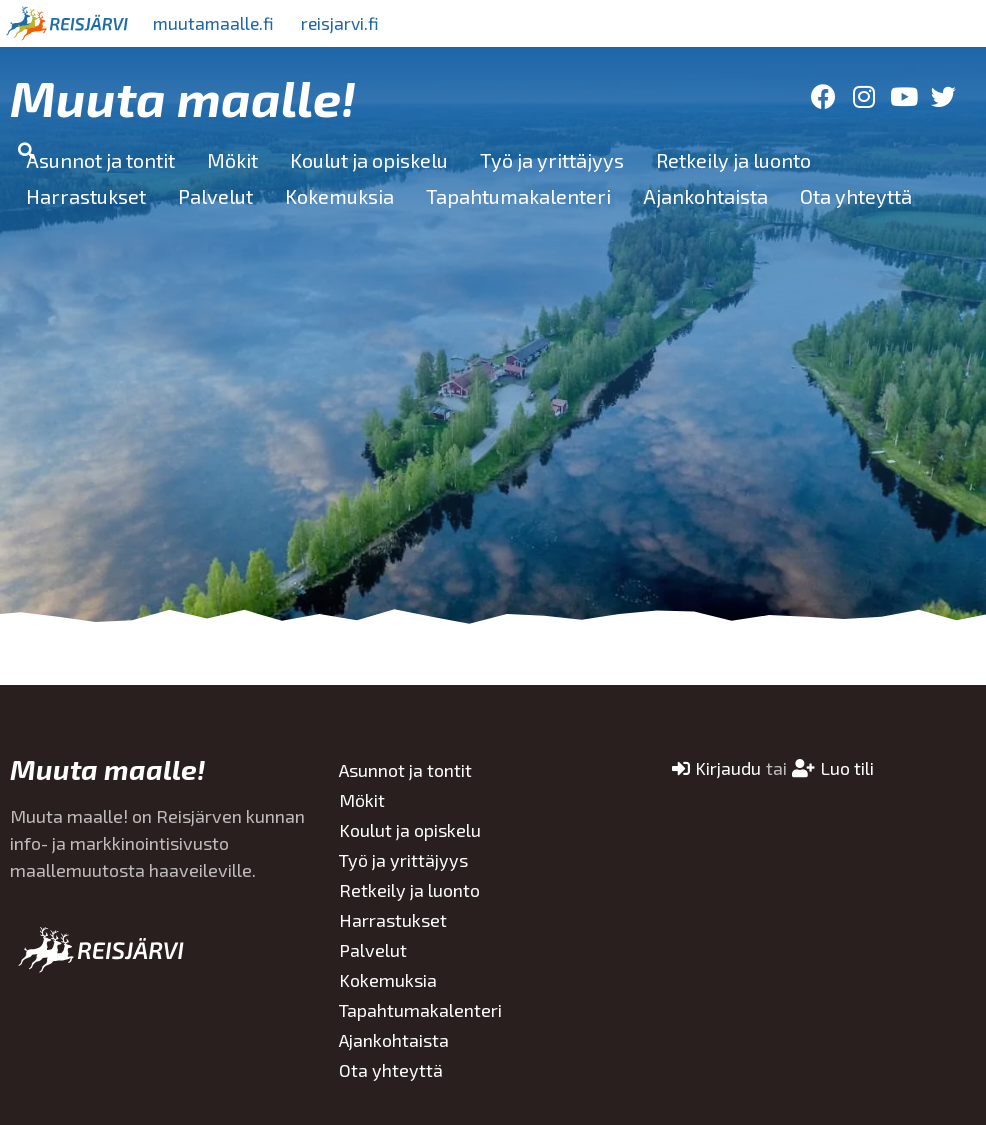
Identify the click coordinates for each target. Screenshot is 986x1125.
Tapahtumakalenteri (518, 196)
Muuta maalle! (183, 97)
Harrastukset (86, 196)
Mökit (232, 160)
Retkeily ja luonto (733, 160)
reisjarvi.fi (349, 23)
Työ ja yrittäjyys (552, 160)
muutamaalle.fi (217, 23)
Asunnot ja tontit (100, 160)
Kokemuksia (339, 196)
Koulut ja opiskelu (369, 160)
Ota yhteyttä (856, 196)
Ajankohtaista (705, 196)
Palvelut (215, 196)
